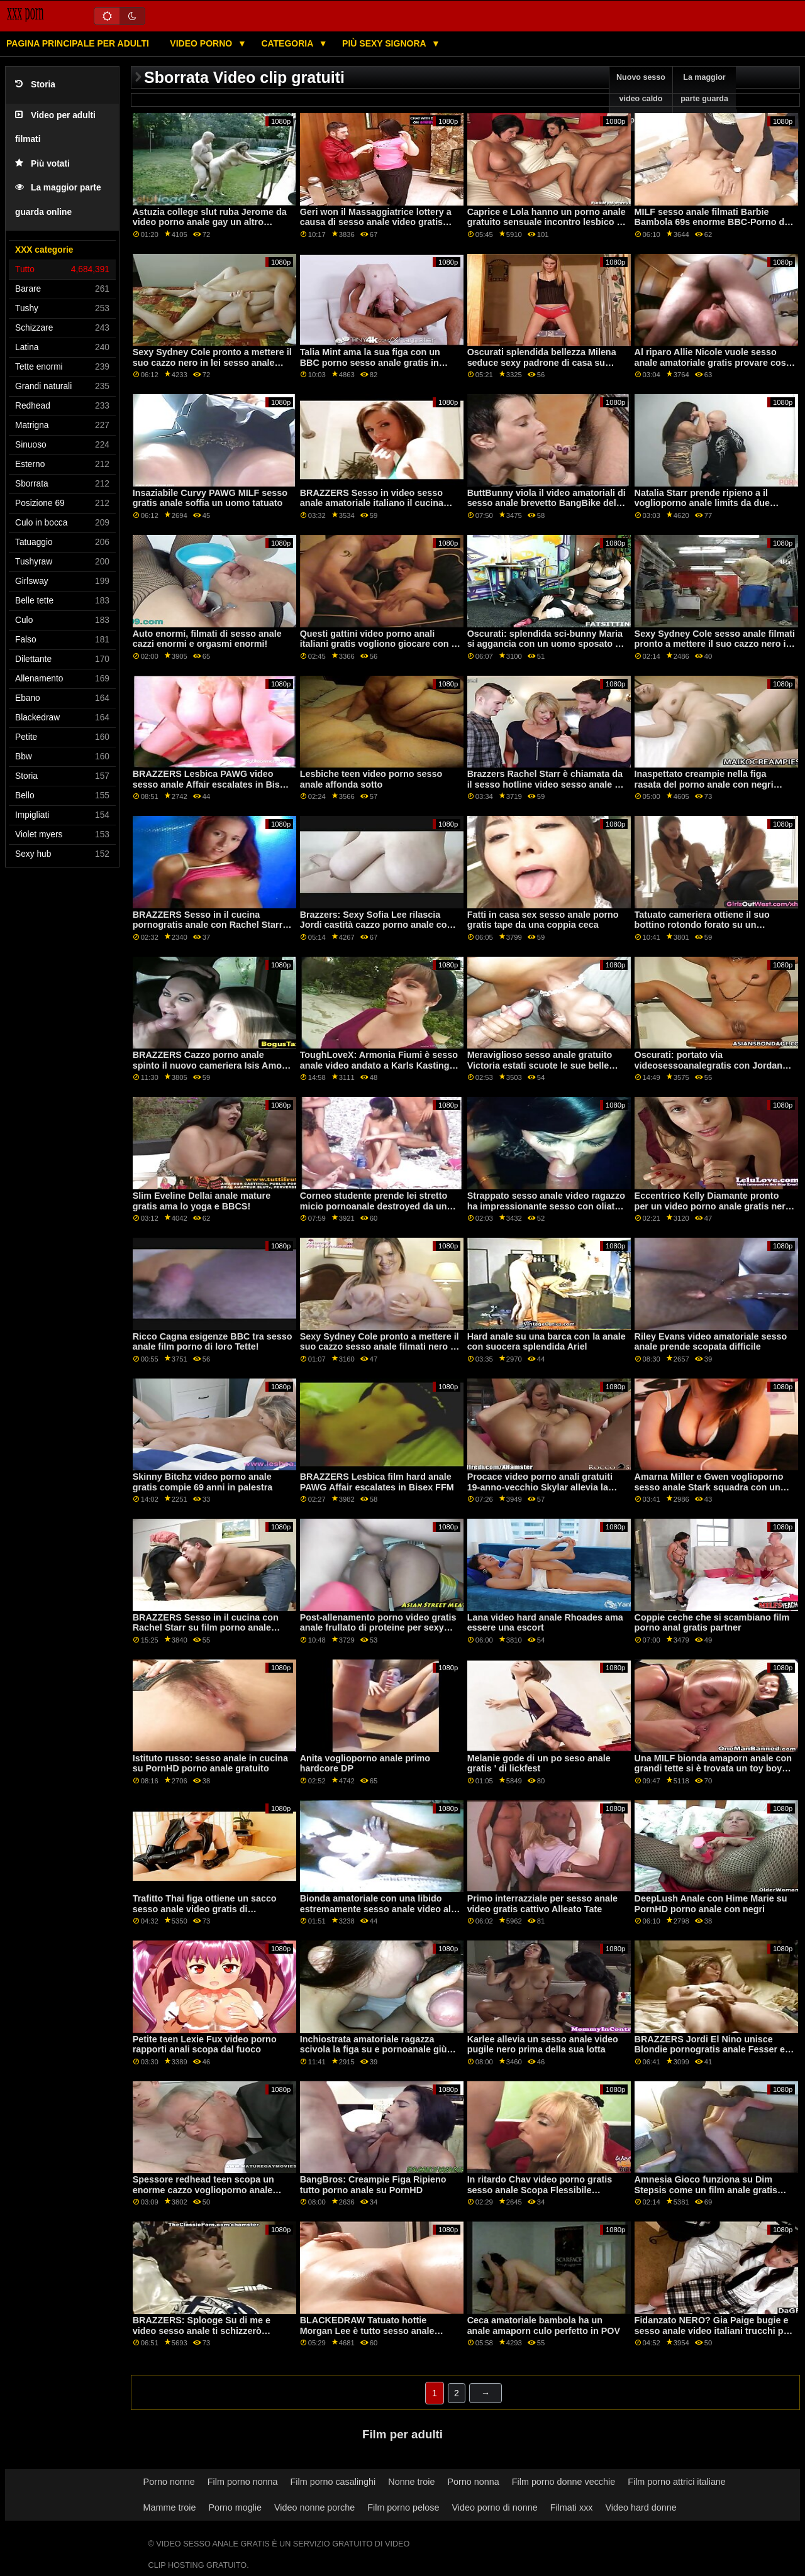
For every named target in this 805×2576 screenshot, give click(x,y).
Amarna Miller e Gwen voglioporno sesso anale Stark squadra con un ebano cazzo (709, 1487)
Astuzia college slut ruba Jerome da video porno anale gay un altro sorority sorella (210, 222)
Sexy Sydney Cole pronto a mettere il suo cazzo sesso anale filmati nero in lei (379, 1346)
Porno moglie (235, 2507)
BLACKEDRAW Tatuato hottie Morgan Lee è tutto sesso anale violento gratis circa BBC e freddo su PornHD (379, 2336)
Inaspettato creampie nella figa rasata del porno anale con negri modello (704, 784)
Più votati (42, 163)
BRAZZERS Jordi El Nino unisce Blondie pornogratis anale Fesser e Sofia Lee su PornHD (710, 2049)
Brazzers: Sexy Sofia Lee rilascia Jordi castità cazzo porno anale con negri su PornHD (376, 925)
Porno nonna (473, 2482)
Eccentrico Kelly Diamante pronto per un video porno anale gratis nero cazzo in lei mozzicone (713, 1206)
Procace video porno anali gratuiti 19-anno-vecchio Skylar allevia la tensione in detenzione (540, 1487)
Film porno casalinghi (333, 2482)
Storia (35, 84)
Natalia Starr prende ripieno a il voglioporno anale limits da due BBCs (702, 503)
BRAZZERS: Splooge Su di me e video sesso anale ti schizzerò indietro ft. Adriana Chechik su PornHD (201, 2336)
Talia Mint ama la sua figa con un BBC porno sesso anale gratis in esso (370, 362)
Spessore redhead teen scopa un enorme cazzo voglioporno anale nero (203, 2189)
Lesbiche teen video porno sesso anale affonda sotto (371, 779)
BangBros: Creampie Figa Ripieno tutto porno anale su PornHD (373, 2184)
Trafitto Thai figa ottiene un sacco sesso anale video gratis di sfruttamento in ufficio (205, 1908)
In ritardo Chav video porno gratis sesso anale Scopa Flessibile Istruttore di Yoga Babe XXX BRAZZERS (540, 2195)
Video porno (202, 43)
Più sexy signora (385, 43)
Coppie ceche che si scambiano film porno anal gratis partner (712, 1622)
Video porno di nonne (494, 2507)
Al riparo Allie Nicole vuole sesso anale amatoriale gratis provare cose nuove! (713, 362)
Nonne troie (411, 2482)
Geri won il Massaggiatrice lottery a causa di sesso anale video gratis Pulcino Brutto (376, 222)
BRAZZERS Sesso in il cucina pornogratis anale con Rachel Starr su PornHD (208, 925)
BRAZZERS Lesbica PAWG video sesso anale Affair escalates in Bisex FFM (211, 784)
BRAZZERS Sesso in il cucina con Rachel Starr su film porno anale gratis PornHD (206, 1627)
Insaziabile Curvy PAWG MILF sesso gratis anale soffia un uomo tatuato (210, 498)
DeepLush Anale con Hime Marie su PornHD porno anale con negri (711, 1903)
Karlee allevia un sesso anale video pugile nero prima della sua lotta (542, 2044)
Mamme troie (169, 2507)
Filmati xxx (571, 2507)
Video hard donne (641, 2507)
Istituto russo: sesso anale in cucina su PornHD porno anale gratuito (210, 1763)
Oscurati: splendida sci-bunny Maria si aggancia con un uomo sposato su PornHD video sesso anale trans (546, 644)
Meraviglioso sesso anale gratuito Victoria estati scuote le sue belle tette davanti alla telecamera (540, 1065)
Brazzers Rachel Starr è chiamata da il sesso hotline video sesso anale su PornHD (546, 784)
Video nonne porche (314, 2507)
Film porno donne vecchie (563, 2482)
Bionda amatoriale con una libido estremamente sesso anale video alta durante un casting (379, 1908)
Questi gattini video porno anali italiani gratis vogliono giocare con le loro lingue (379, 644)
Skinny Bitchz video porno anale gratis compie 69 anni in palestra (203, 1482)
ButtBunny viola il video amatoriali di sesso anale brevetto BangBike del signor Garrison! (546, 503)
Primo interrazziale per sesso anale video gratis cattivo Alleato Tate (542, 1903)
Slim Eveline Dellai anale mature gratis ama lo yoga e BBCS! (201, 1201)
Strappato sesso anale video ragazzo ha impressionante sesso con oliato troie (546, 1206)
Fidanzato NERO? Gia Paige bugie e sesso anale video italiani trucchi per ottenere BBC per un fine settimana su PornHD (713, 2336)
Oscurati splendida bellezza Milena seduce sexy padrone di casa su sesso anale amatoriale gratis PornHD (541, 367)
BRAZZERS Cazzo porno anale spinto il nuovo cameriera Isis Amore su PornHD (212, 1065)
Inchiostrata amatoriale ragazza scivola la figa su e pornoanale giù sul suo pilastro (373, 2049)
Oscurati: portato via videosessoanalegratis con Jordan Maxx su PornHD (708, 1065)
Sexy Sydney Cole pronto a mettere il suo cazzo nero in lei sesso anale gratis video (212, 362)
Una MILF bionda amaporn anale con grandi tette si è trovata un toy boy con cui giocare (713, 1768)
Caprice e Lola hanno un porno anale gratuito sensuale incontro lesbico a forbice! (546, 222)
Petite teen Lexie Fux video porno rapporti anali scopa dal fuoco (205, 2044)
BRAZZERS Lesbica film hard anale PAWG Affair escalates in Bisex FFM (377, 1482)
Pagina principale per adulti (77, 43)
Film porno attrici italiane (677, 2482)
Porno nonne (169, 2482)
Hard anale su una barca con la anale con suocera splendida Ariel (546, 1341)
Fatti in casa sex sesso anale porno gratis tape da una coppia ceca (543, 920)
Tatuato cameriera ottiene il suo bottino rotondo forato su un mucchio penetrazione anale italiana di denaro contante (712, 930)
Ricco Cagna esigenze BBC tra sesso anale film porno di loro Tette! (212, 1341)
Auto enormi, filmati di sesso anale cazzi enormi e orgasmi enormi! (207, 639)
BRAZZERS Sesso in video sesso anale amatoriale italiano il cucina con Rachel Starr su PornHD (371, 503)
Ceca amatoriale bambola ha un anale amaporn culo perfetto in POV (543, 2325)
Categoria (288, 43)
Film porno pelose (403, 2507)
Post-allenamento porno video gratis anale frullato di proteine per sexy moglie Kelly (378, 1627)
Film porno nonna (243, 2482)
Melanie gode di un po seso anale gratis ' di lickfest (539, 1763)
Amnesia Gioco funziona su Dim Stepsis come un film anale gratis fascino (706, 2189)
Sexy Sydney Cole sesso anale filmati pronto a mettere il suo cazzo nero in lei (715, 644)
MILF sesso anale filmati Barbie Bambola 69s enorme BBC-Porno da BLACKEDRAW (712, 222)
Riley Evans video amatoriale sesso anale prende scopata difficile (711, 1341)
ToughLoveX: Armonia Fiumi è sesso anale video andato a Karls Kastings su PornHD (379, 1065)
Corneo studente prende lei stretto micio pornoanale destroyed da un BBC (374, 1206)
